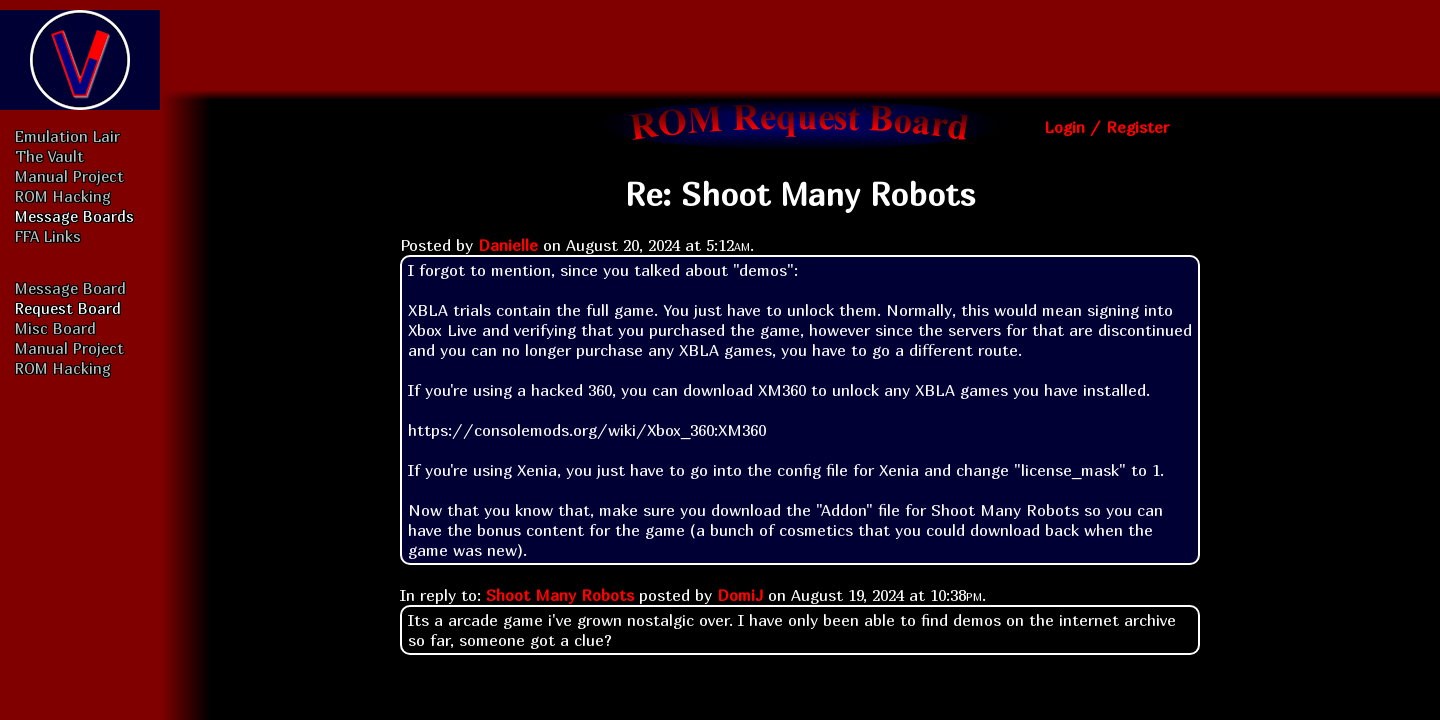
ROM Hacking (63, 196)
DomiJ (740, 595)
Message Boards (74, 216)
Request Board (68, 308)
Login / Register (1106, 127)
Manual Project (69, 176)
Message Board (70, 288)
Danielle (508, 245)
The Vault (49, 156)
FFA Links (48, 236)
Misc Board (55, 328)
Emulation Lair (67, 136)
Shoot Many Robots (560, 595)
